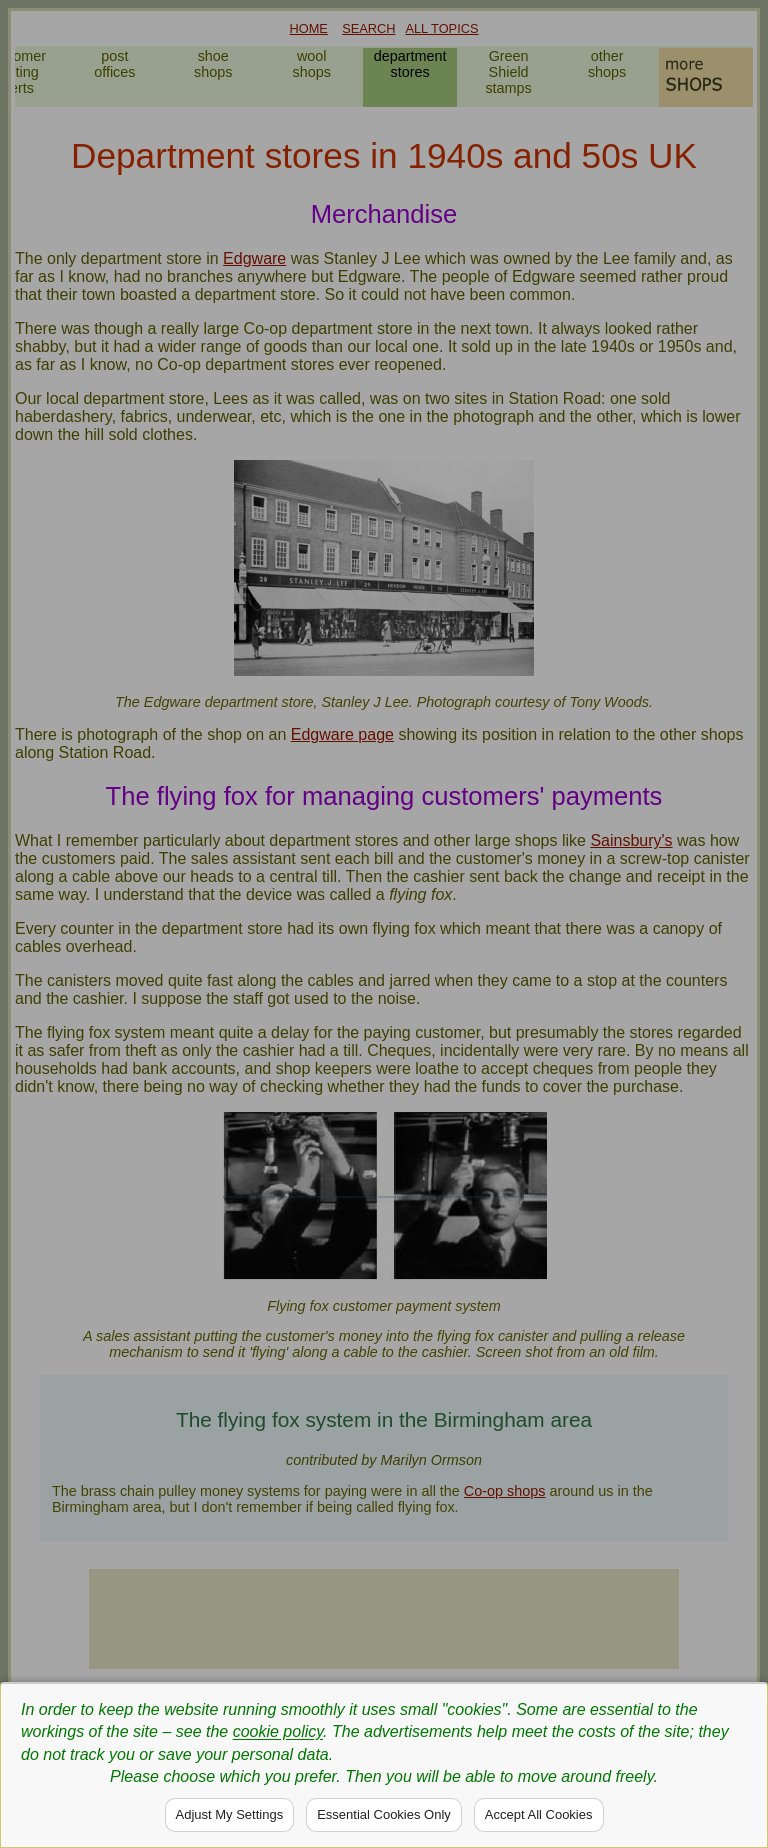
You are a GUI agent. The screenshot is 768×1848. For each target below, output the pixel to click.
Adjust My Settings (230, 1814)
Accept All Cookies (539, 1814)
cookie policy (278, 1731)
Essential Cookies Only (384, 1814)
